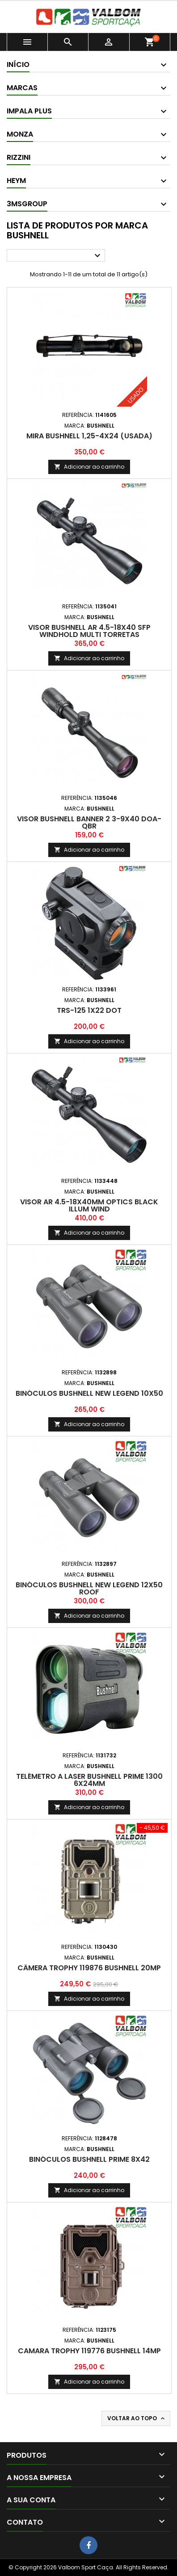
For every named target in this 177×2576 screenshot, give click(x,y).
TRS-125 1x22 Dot (89, 1010)
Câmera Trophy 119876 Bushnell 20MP (89, 1968)
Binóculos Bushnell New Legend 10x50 (89, 1393)
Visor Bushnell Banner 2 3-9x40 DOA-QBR (89, 822)
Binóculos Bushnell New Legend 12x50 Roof (89, 1588)
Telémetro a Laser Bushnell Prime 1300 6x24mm (89, 1780)
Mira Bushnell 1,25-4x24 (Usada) (89, 436)
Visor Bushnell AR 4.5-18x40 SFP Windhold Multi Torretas (89, 631)
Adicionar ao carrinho (89, 466)
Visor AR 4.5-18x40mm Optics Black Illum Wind (89, 1205)
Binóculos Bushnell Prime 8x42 (89, 2159)
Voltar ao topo (136, 2418)
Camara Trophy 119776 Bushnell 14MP (89, 2351)
